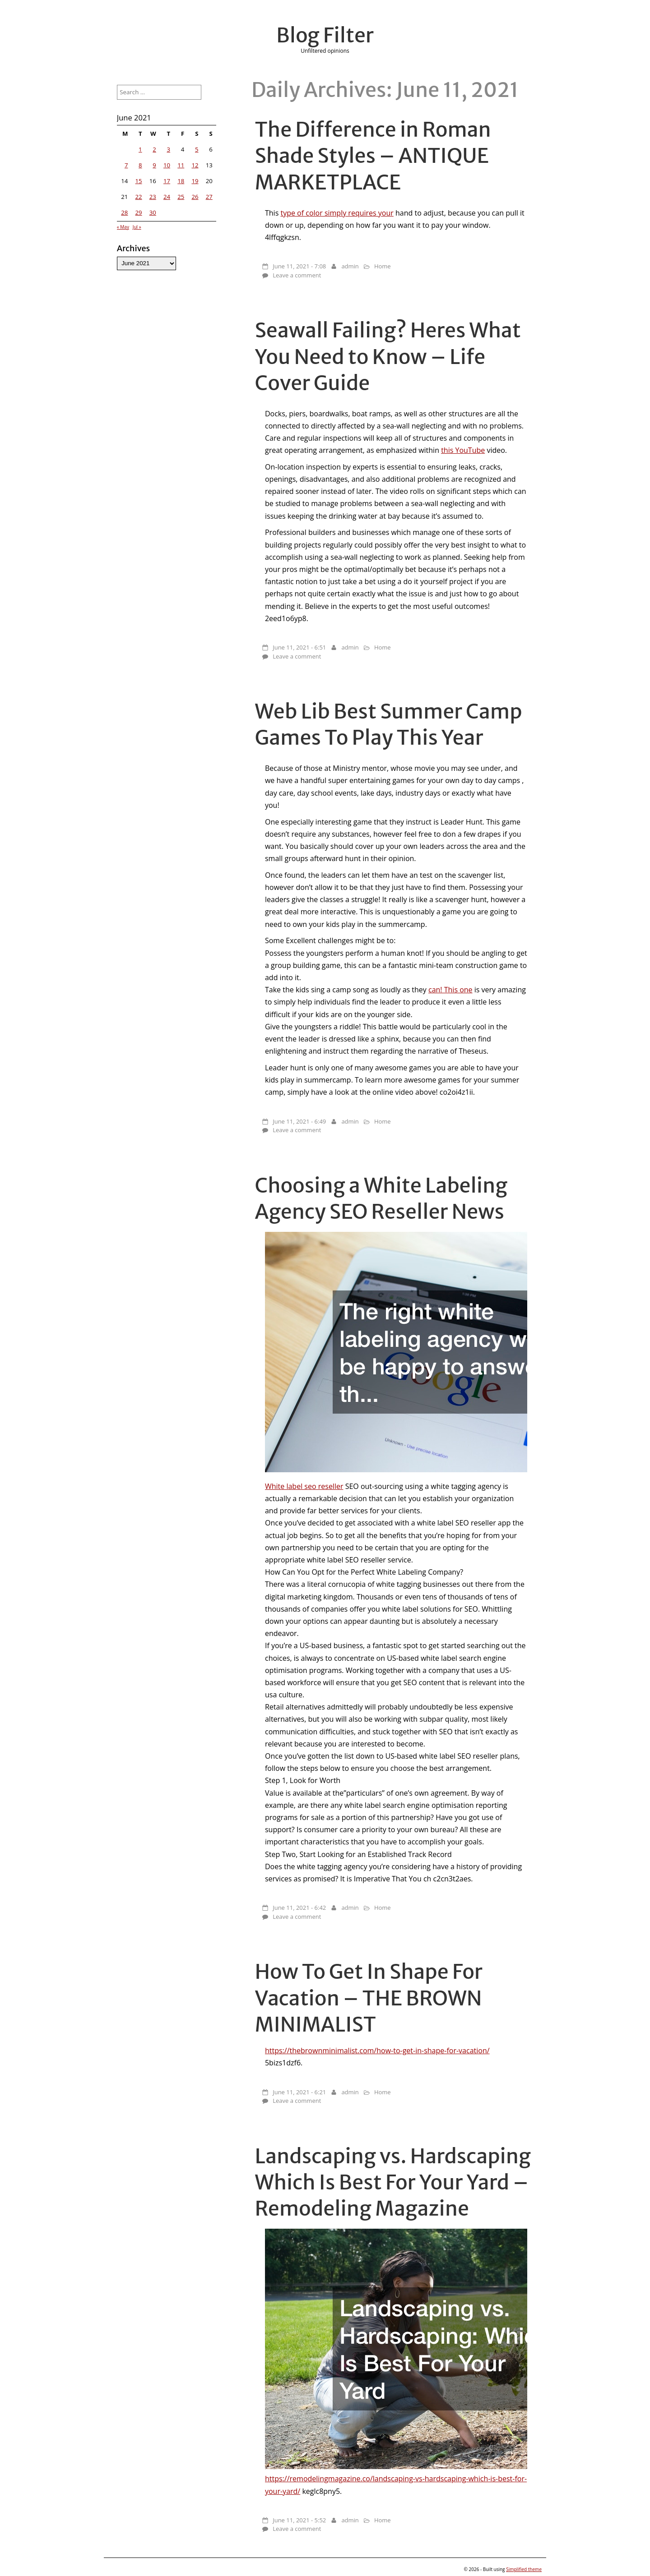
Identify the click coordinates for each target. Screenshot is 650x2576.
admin (349, 266)
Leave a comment (297, 275)
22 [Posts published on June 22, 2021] (138, 197)
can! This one (450, 990)
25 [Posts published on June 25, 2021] (180, 197)
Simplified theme (524, 2569)
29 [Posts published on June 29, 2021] (138, 212)
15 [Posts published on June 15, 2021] (138, 181)
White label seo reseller (304, 1486)
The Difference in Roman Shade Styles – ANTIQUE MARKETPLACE (373, 155)
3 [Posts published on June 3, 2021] (169, 149)
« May (123, 227)
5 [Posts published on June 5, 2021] (197, 149)
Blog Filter (325, 35)
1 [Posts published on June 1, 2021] (140, 149)
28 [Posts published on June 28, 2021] (124, 212)
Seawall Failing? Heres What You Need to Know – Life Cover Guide (388, 356)
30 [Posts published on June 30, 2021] (152, 212)
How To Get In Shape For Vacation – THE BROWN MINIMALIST (369, 1998)
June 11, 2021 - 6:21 (299, 2092)
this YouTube (463, 450)
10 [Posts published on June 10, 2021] (166, 165)
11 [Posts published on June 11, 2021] (180, 165)
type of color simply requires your (336, 213)
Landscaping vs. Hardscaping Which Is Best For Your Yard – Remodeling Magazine (393, 2182)
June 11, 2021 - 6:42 (299, 1907)
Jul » (137, 227)
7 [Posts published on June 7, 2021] (126, 165)
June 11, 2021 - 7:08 (299, 266)
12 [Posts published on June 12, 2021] (194, 165)
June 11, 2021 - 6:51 (299, 647)
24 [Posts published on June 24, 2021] (166, 197)
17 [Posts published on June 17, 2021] (166, 181)
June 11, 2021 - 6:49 (299, 1121)
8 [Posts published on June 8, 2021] (140, 165)
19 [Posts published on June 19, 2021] (194, 181)
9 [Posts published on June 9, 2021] (154, 165)
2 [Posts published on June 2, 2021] (154, 149)
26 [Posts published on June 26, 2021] (194, 197)
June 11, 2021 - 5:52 (299, 2520)
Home (382, 266)
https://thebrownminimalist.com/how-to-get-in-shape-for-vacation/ (377, 2050)
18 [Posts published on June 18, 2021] (180, 181)
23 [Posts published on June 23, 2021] (152, 197)
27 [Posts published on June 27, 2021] (209, 197)
